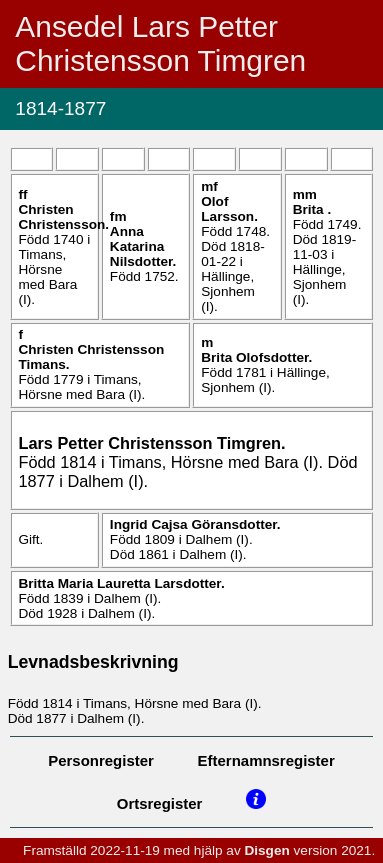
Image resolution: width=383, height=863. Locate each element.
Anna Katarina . (143, 246)
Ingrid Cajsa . (195, 524)
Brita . (312, 209)
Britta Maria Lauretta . (121, 583)
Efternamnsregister (266, 760)
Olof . (229, 209)
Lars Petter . (151, 443)
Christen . (63, 217)
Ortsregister (160, 803)
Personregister (101, 760)
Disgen (266, 850)
